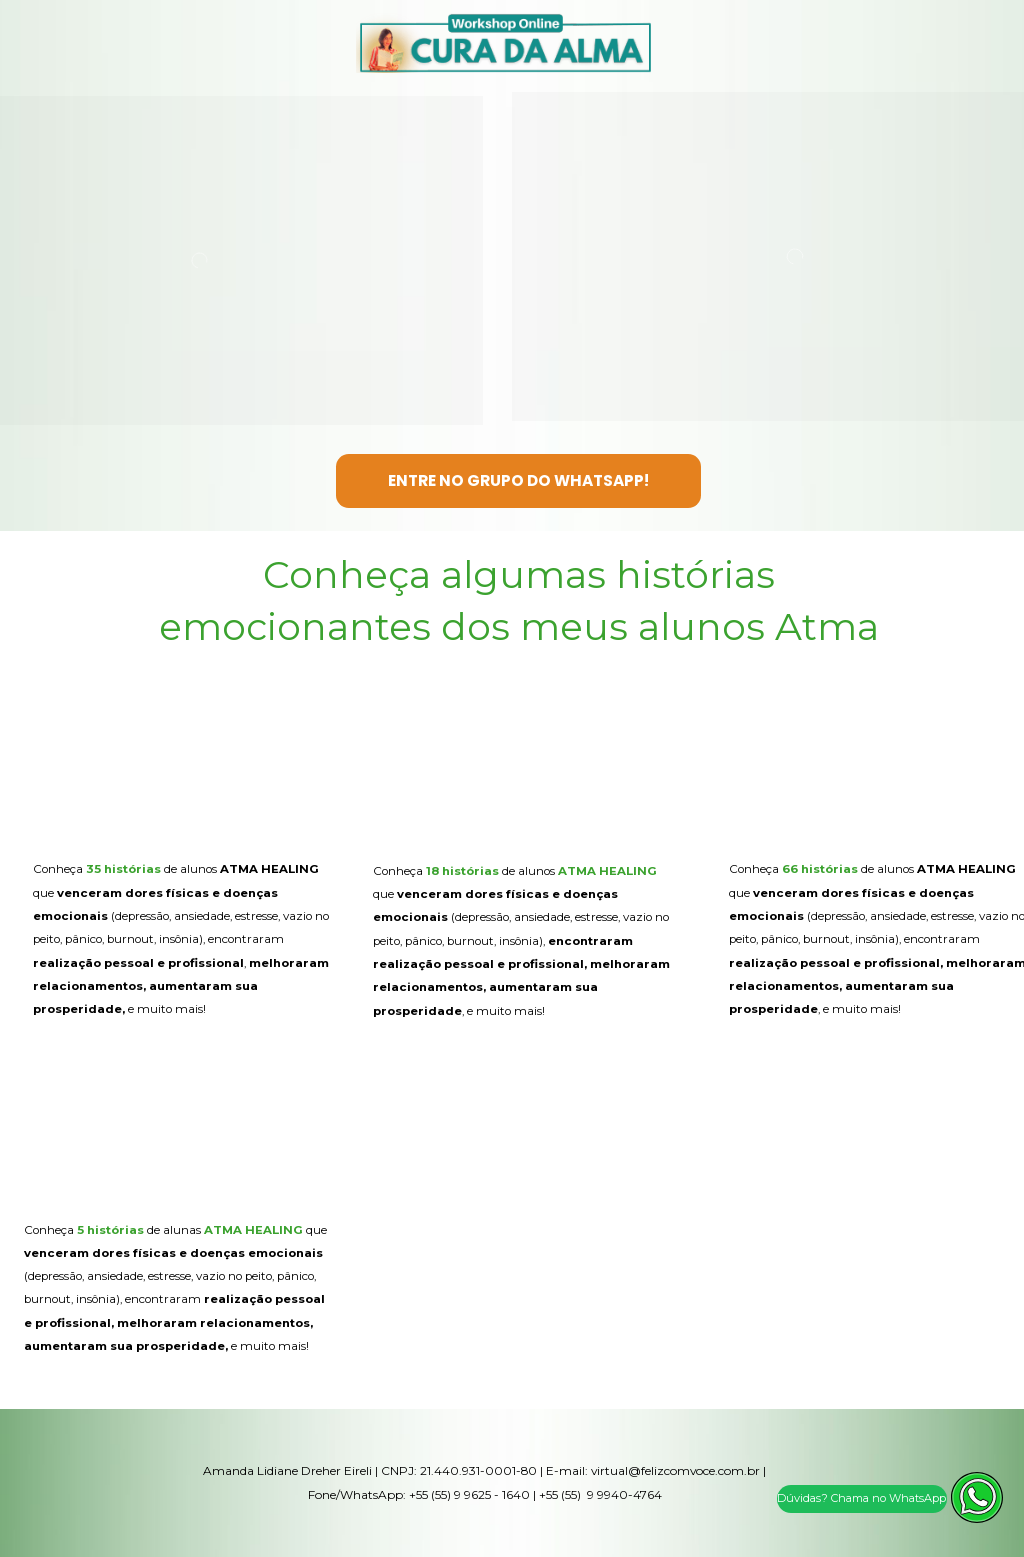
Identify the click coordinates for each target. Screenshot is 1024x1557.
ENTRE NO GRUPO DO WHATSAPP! (518, 480)
